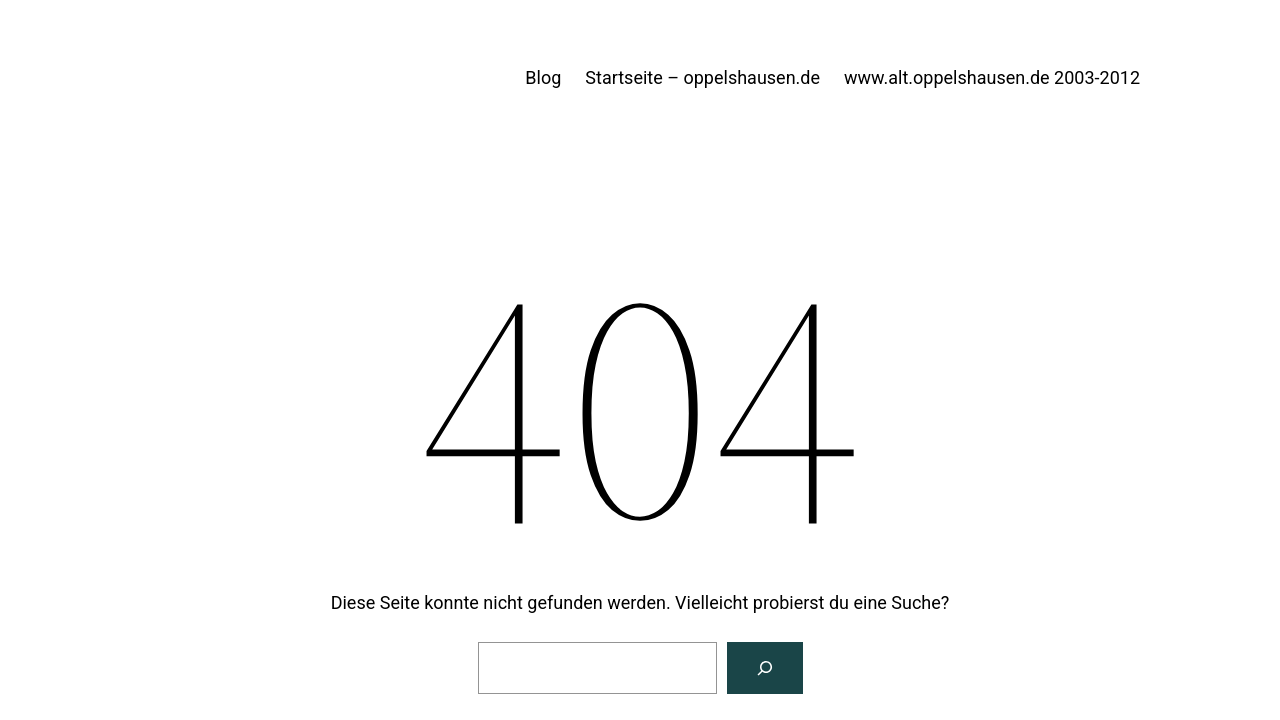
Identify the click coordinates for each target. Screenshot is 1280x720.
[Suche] (765, 668)
